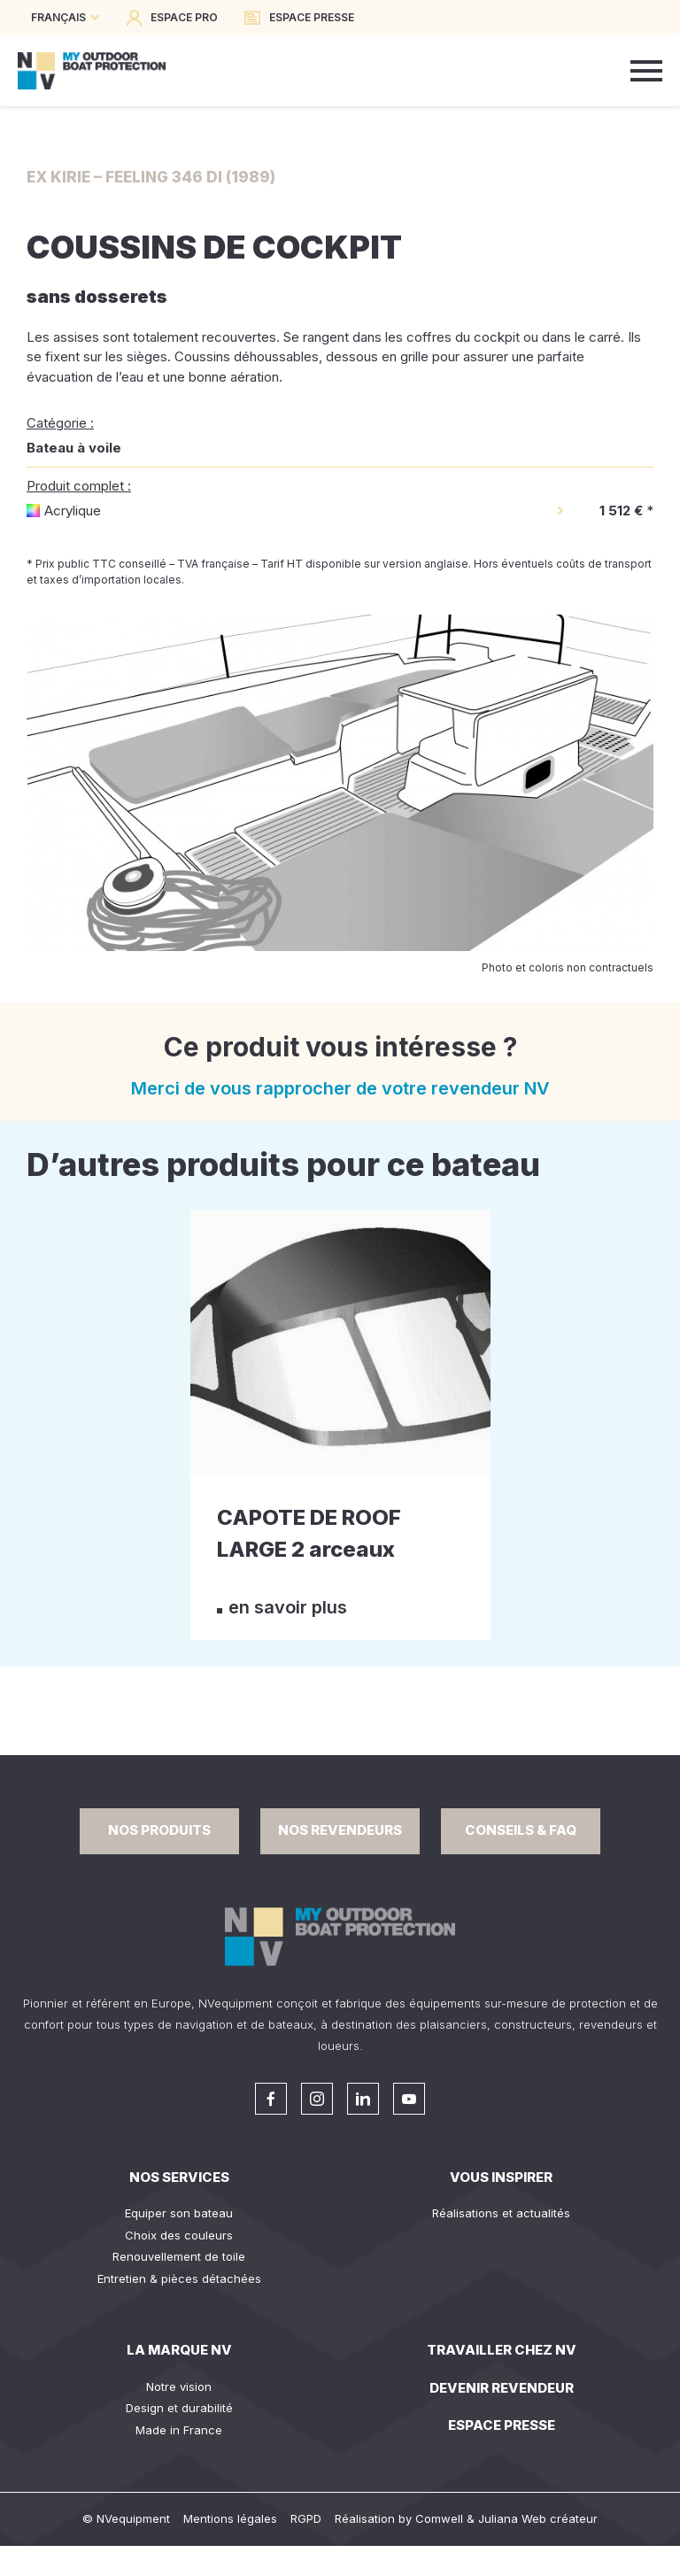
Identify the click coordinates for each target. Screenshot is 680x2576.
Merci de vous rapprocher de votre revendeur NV (340, 1088)
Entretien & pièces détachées (179, 2278)
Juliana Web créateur (538, 2518)
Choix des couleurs (179, 2235)
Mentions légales (230, 2518)
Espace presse (501, 2425)
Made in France (178, 2430)
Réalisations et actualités (501, 2213)
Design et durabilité (179, 2408)
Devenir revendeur (501, 2387)
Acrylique (72, 510)
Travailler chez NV (501, 2349)
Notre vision (179, 2386)
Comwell (439, 2518)
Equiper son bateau (179, 2213)
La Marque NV (179, 2349)
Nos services (179, 2177)
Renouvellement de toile (178, 2256)
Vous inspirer (501, 2177)
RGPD (305, 2518)
